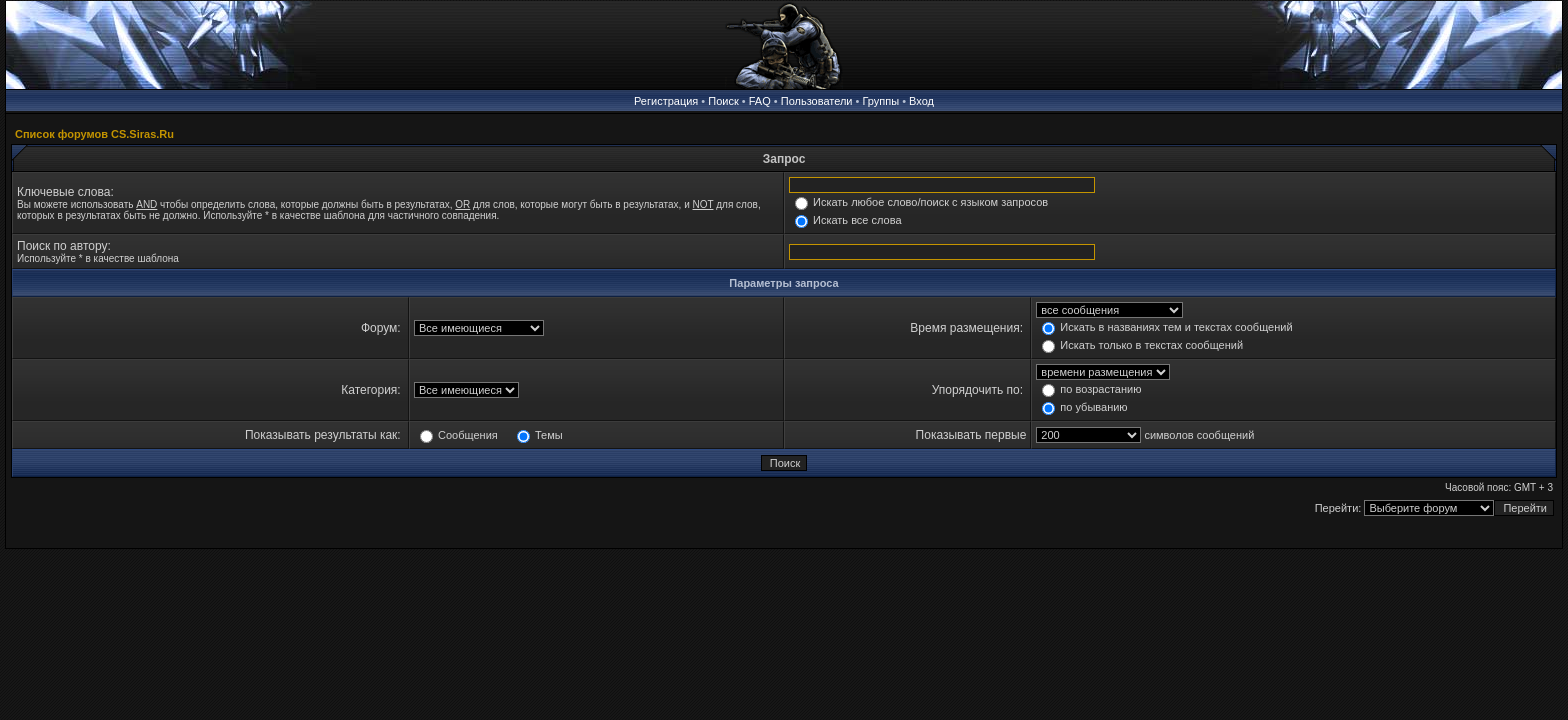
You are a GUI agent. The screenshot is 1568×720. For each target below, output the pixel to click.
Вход (921, 101)
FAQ (760, 101)
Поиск (723, 101)
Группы (880, 101)
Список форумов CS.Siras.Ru (94, 134)
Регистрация (666, 101)
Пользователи (817, 101)
